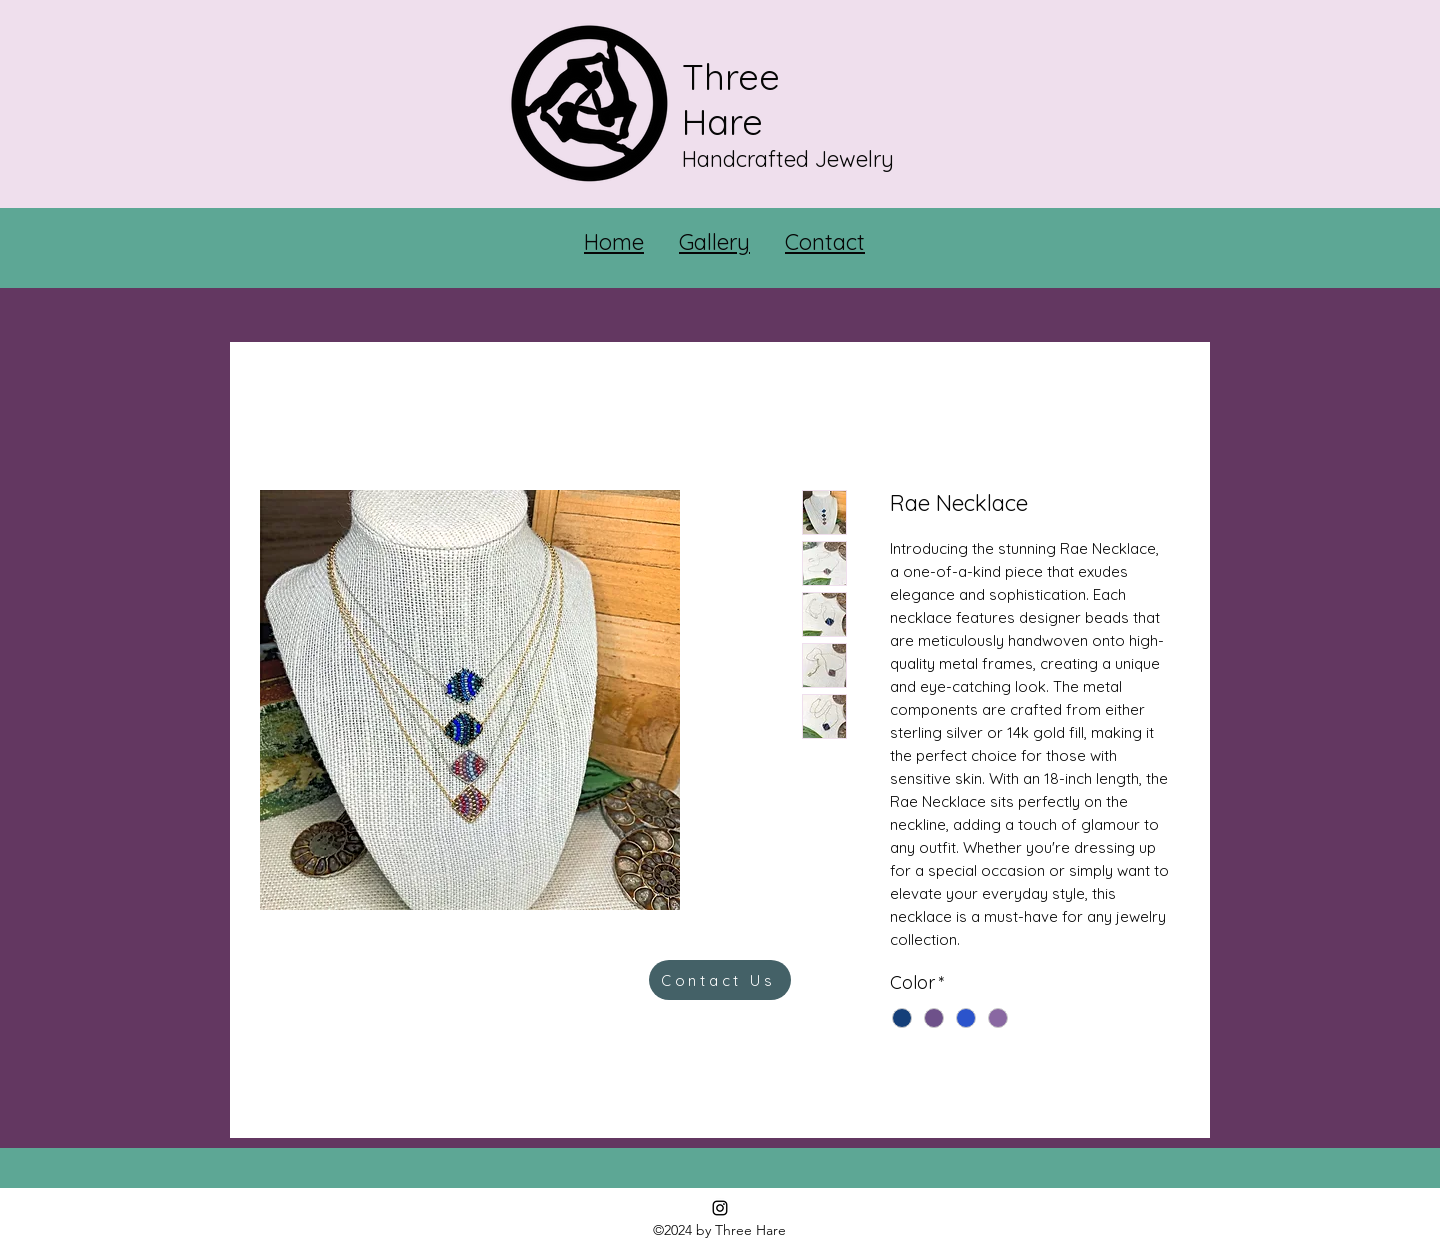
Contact (825, 242)
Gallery (714, 242)
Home (614, 242)
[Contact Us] (720, 980)
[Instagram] (720, 1208)
